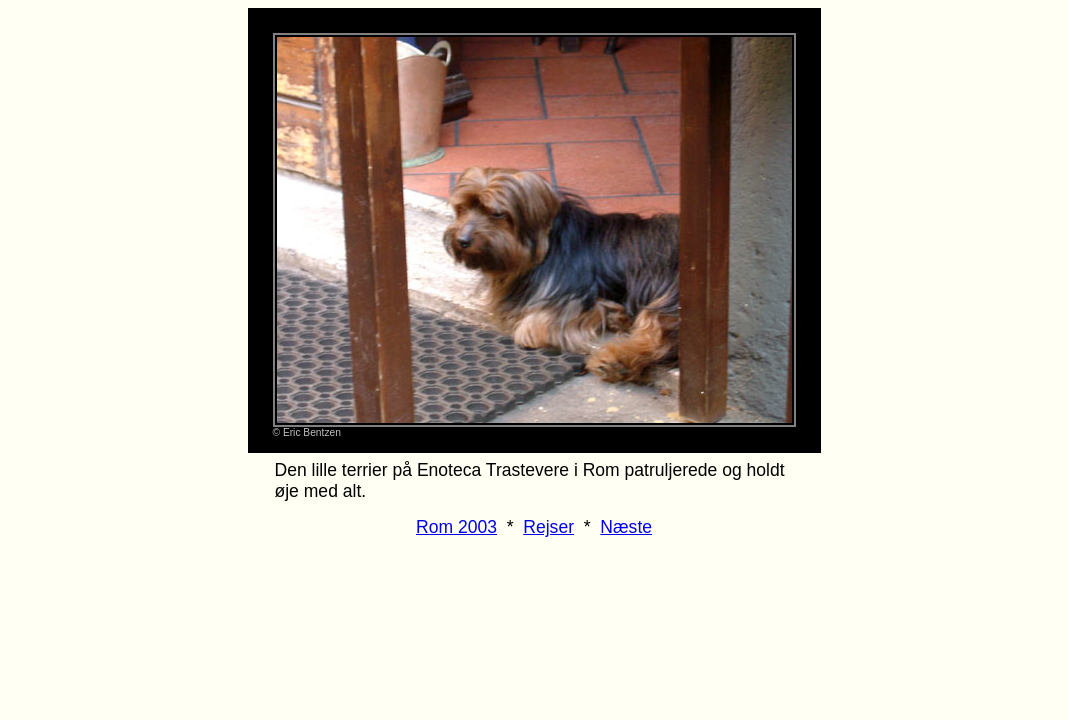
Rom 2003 (456, 527)
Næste (626, 527)
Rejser (548, 527)
